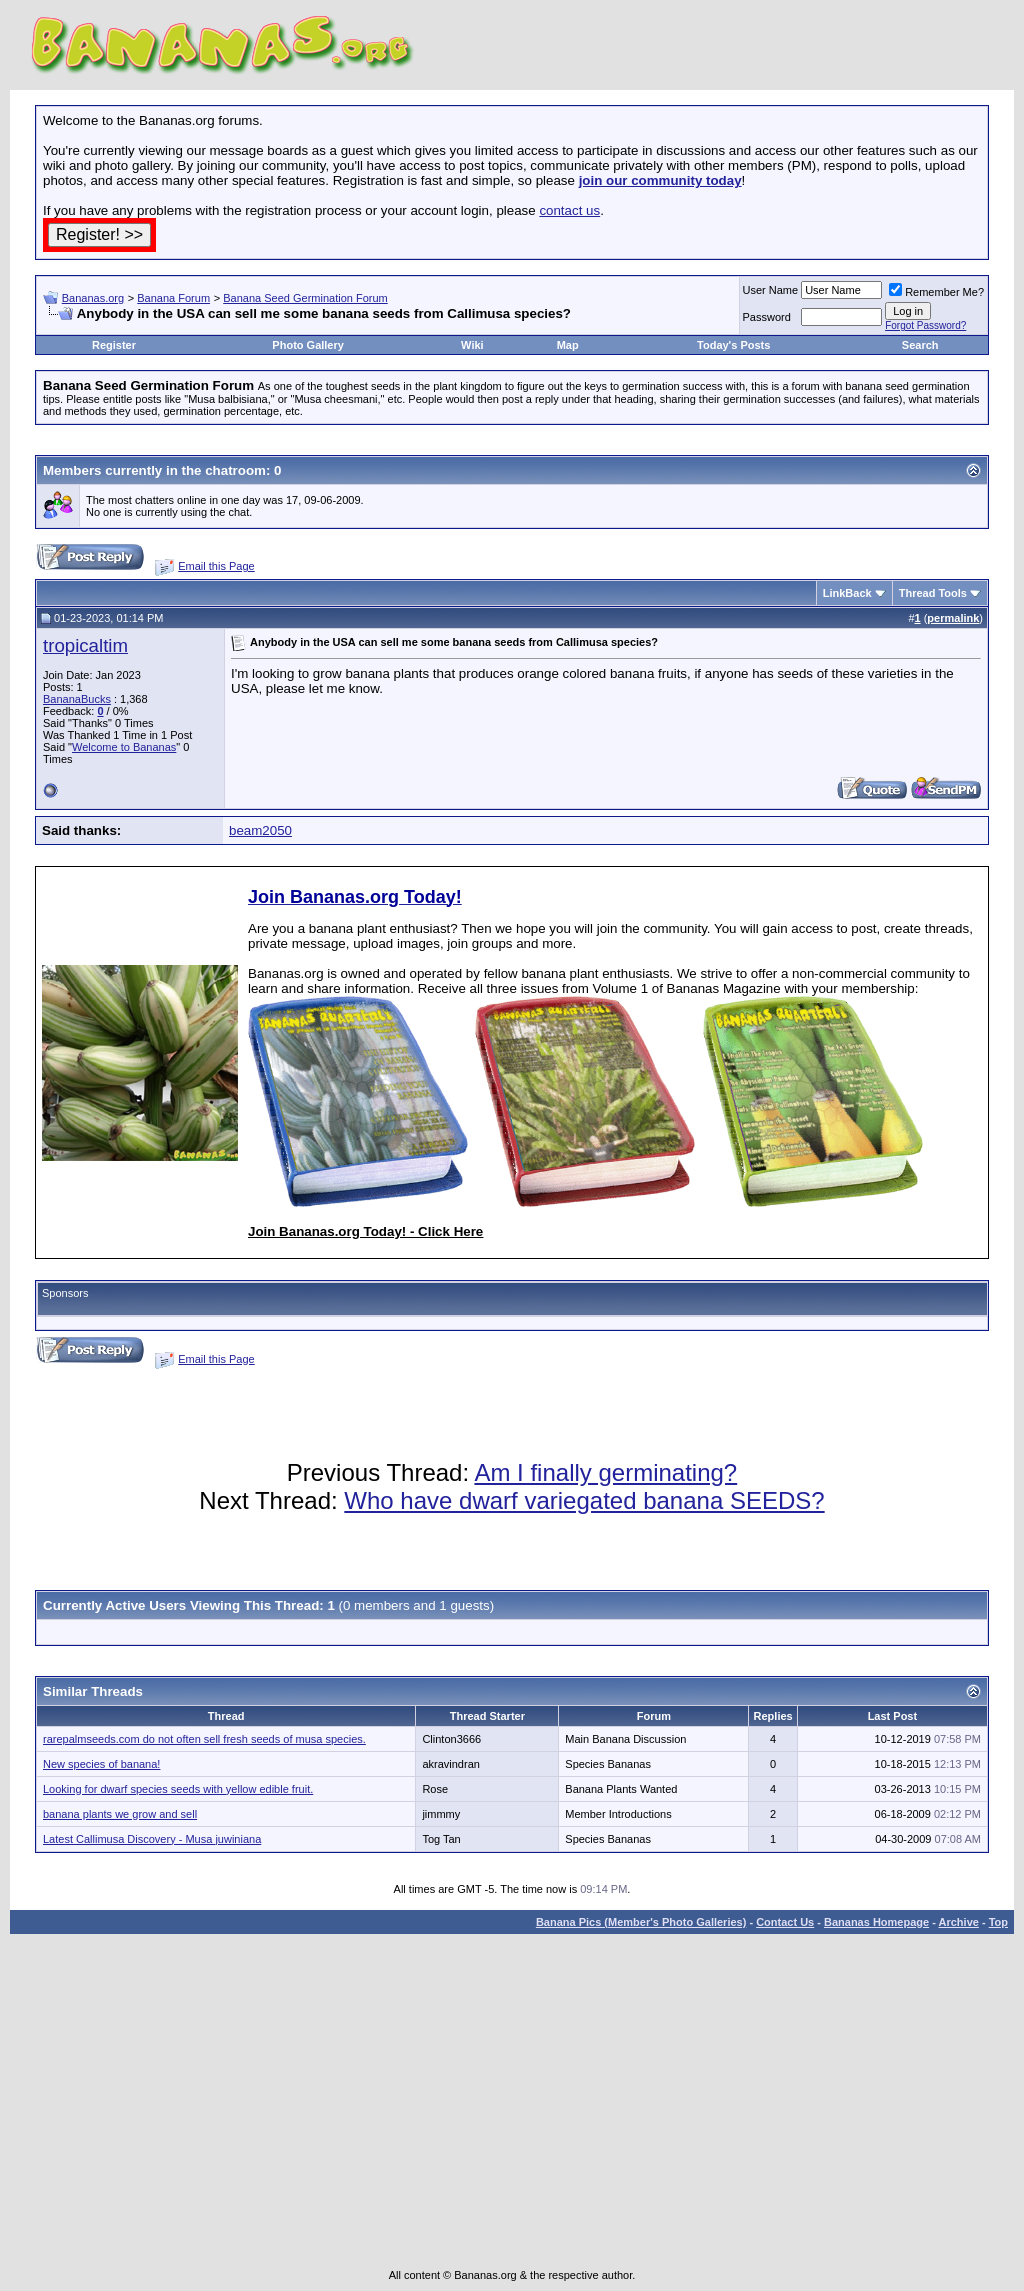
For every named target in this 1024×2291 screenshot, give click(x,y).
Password (767, 317)
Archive (959, 1922)
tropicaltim (85, 645)
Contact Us (785, 1922)
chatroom (235, 470)
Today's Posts (733, 345)
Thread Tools (933, 593)
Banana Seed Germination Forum (305, 298)
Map (568, 345)
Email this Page (216, 566)
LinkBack (847, 593)
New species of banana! (101, 1764)
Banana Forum (173, 298)
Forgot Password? (925, 325)
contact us (569, 210)
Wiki (472, 345)
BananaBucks (77, 699)
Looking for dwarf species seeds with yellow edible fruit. (178, 1789)
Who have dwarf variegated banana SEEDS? (584, 1500)
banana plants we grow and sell (120, 1814)
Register (114, 345)
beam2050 (260, 830)
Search (920, 345)
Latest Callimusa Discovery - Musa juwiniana (152, 1839)
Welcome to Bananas (124, 747)
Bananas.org (93, 298)
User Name (771, 290)
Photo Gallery (308, 345)
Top (998, 1922)
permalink (953, 618)
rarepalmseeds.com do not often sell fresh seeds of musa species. (204, 1739)
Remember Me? (936, 292)
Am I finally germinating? (605, 1472)
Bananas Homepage (876, 1922)
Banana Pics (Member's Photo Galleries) (641, 1922)
